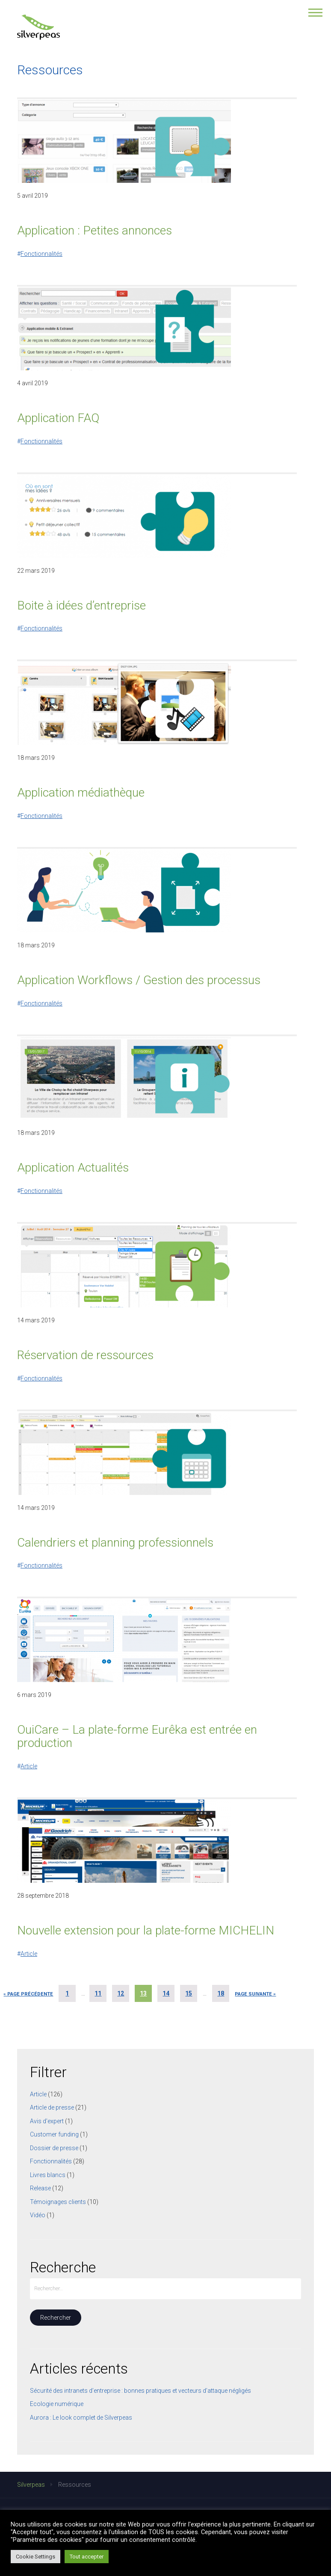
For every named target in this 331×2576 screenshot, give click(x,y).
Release (40, 2188)
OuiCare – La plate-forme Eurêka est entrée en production (137, 1736)
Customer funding (54, 2134)
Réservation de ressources (85, 1355)
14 (166, 1993)
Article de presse (52, 2107)
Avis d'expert (47, 2121)
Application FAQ (58, 418)
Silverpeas (31, 2484)
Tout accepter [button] (86, 2556)
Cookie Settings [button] (35, 2556)
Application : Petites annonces (94, 230)
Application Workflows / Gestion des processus (138, 980)
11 (98, 1993)
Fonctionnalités (41, 253)
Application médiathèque (81, 792)
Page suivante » (255, 1994)
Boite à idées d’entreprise (81, 605)
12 (120, 1993)
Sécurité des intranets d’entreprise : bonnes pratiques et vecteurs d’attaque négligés (140, 2390)
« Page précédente (28, 1994)
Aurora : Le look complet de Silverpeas (81, 2417)
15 (188, 1993)
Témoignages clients (58, 2201)
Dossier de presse (54, 2148)
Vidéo (37, 2215)
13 (143, 1993)
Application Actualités (73, 1168)
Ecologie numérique (56, 2403)
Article (29, 1766)
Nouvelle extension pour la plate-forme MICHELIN (145, 1930)
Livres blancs (47, 2175)
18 (220, 1993)
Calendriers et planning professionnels (115, 1543)
